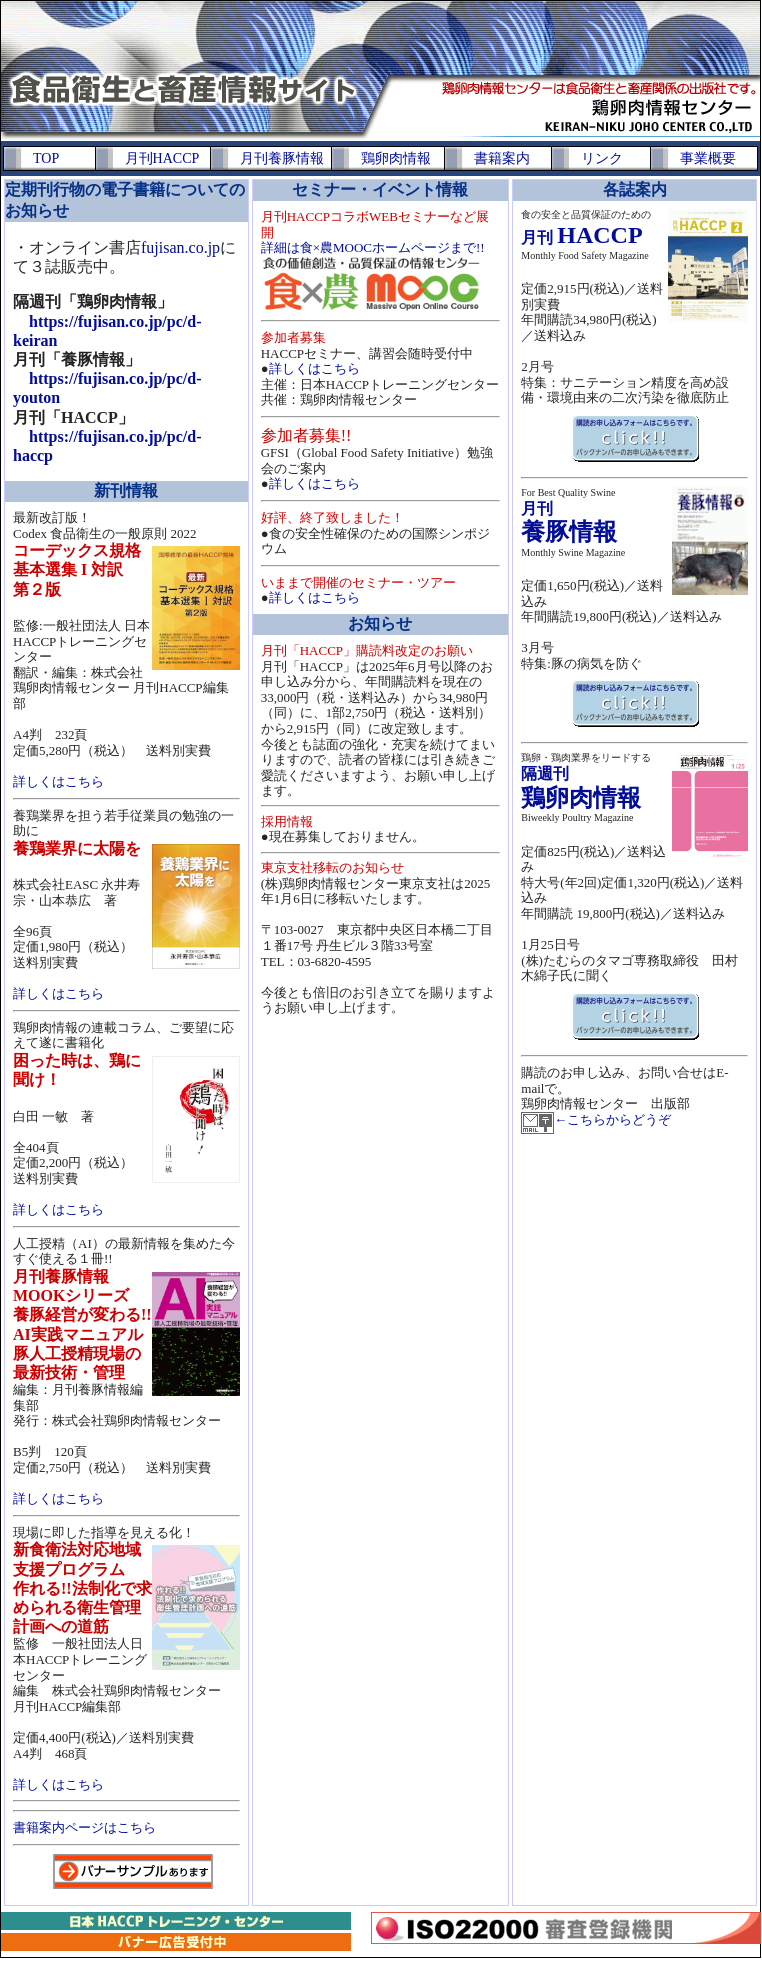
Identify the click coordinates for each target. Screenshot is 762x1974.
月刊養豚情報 (282, 158)
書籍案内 (502, 158)
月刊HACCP (162, 158)
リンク (602, 158)
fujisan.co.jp (180, 247)
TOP (46, 158)
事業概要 (708, 158)
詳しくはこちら (58, 781)
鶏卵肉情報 (396, 158)
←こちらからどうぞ (612, 1119)
